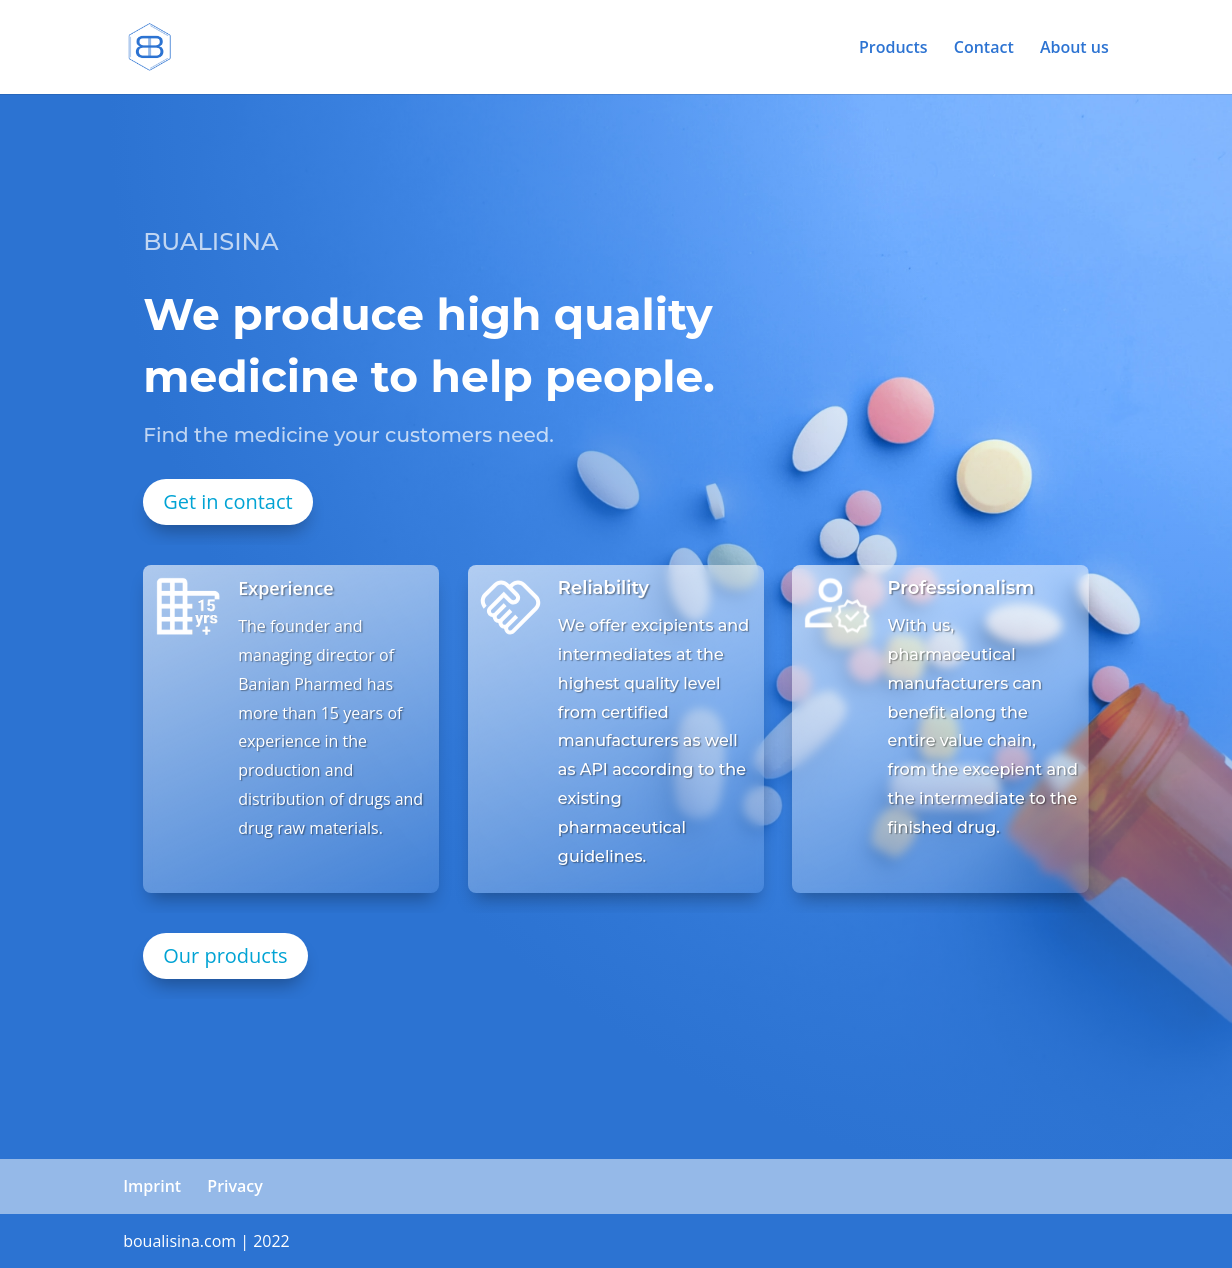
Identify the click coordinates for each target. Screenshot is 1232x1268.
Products (893, 49)
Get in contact (227, 501)
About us (1074, 49)
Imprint (152, 1186)
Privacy (235, 1186)
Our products (225, 955)
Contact (984, 49)
